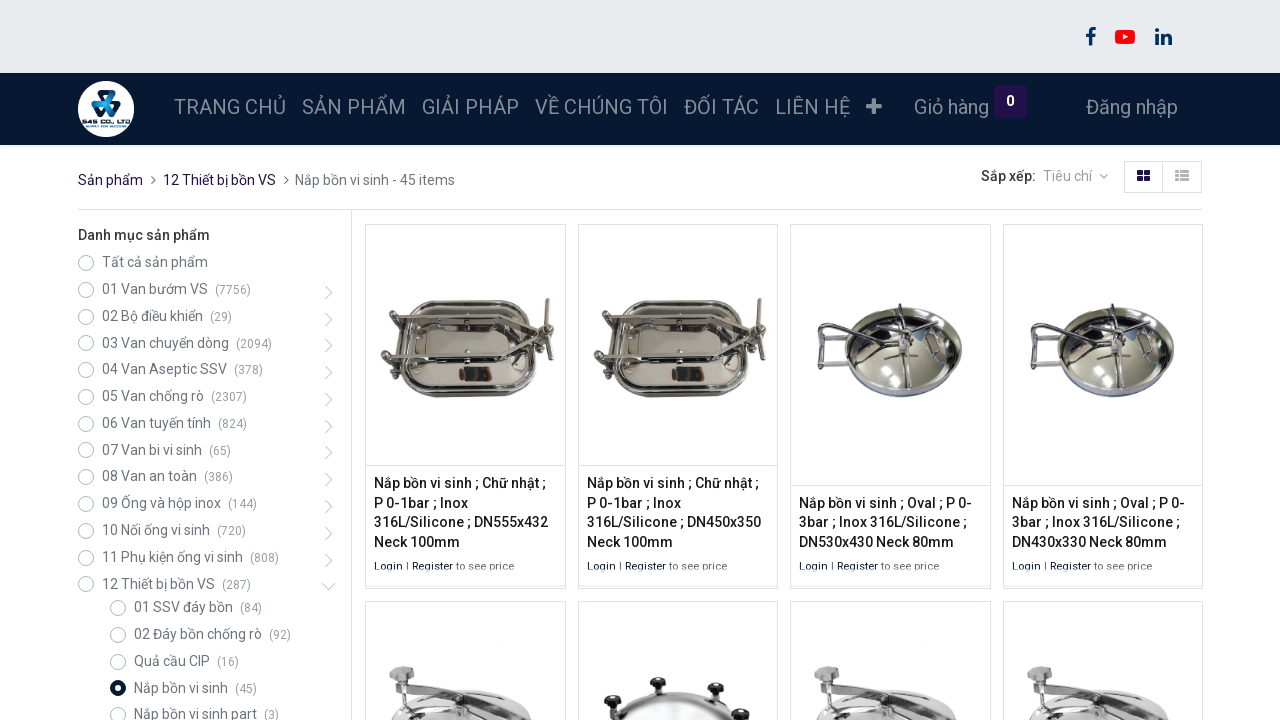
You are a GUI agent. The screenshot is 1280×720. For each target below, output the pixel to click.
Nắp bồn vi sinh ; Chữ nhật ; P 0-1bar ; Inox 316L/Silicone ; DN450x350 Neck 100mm (674, 512)
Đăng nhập (1132, 107)
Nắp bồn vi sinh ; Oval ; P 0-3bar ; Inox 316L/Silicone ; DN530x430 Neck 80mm (885, 522)
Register (432, 566)
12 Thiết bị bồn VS (219, 180)
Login (388, 566)
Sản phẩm (110, 180)
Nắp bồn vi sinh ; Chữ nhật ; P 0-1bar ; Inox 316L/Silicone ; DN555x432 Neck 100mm (461, 512)
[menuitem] (230, 107)
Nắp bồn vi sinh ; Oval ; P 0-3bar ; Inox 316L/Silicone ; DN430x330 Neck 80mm (1098, 522)
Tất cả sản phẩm (155, 262)
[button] (874, 107)
